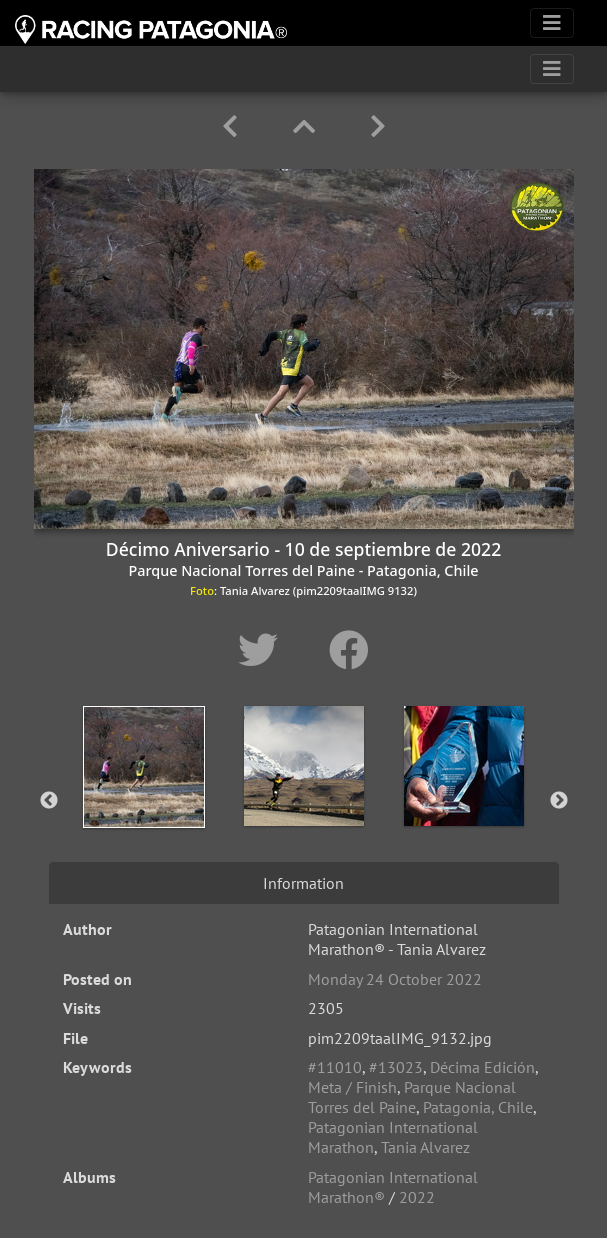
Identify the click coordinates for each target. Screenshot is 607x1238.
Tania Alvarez (425, 1147)
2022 (417, 1197)
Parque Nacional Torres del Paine (412, 1097)
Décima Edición (482, 1067)
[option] (144, 797)
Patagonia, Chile (478, 1107)
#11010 (335, 1067)
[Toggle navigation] (552, 23)
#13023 (396, 1067)
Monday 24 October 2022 (395, 979)
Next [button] (559, 801)
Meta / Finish (352, 1087)
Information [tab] (303, 883)
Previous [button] (49, 801)
